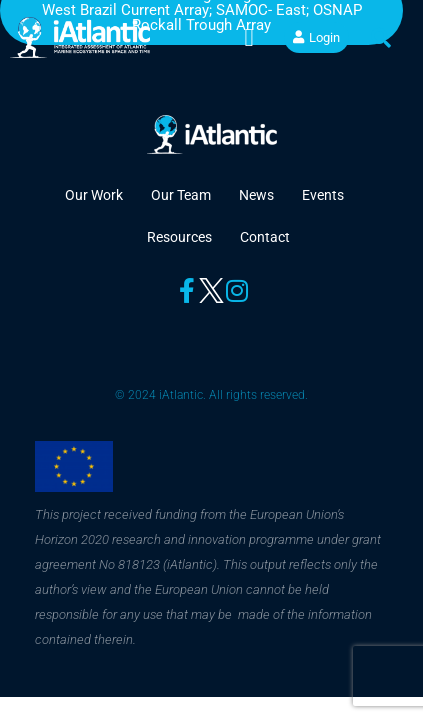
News (256, 195)
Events (323, 195)
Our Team (181, 195)
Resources (179, 237)
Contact (265, 237)
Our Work (94, 195)
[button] (249, 38)
